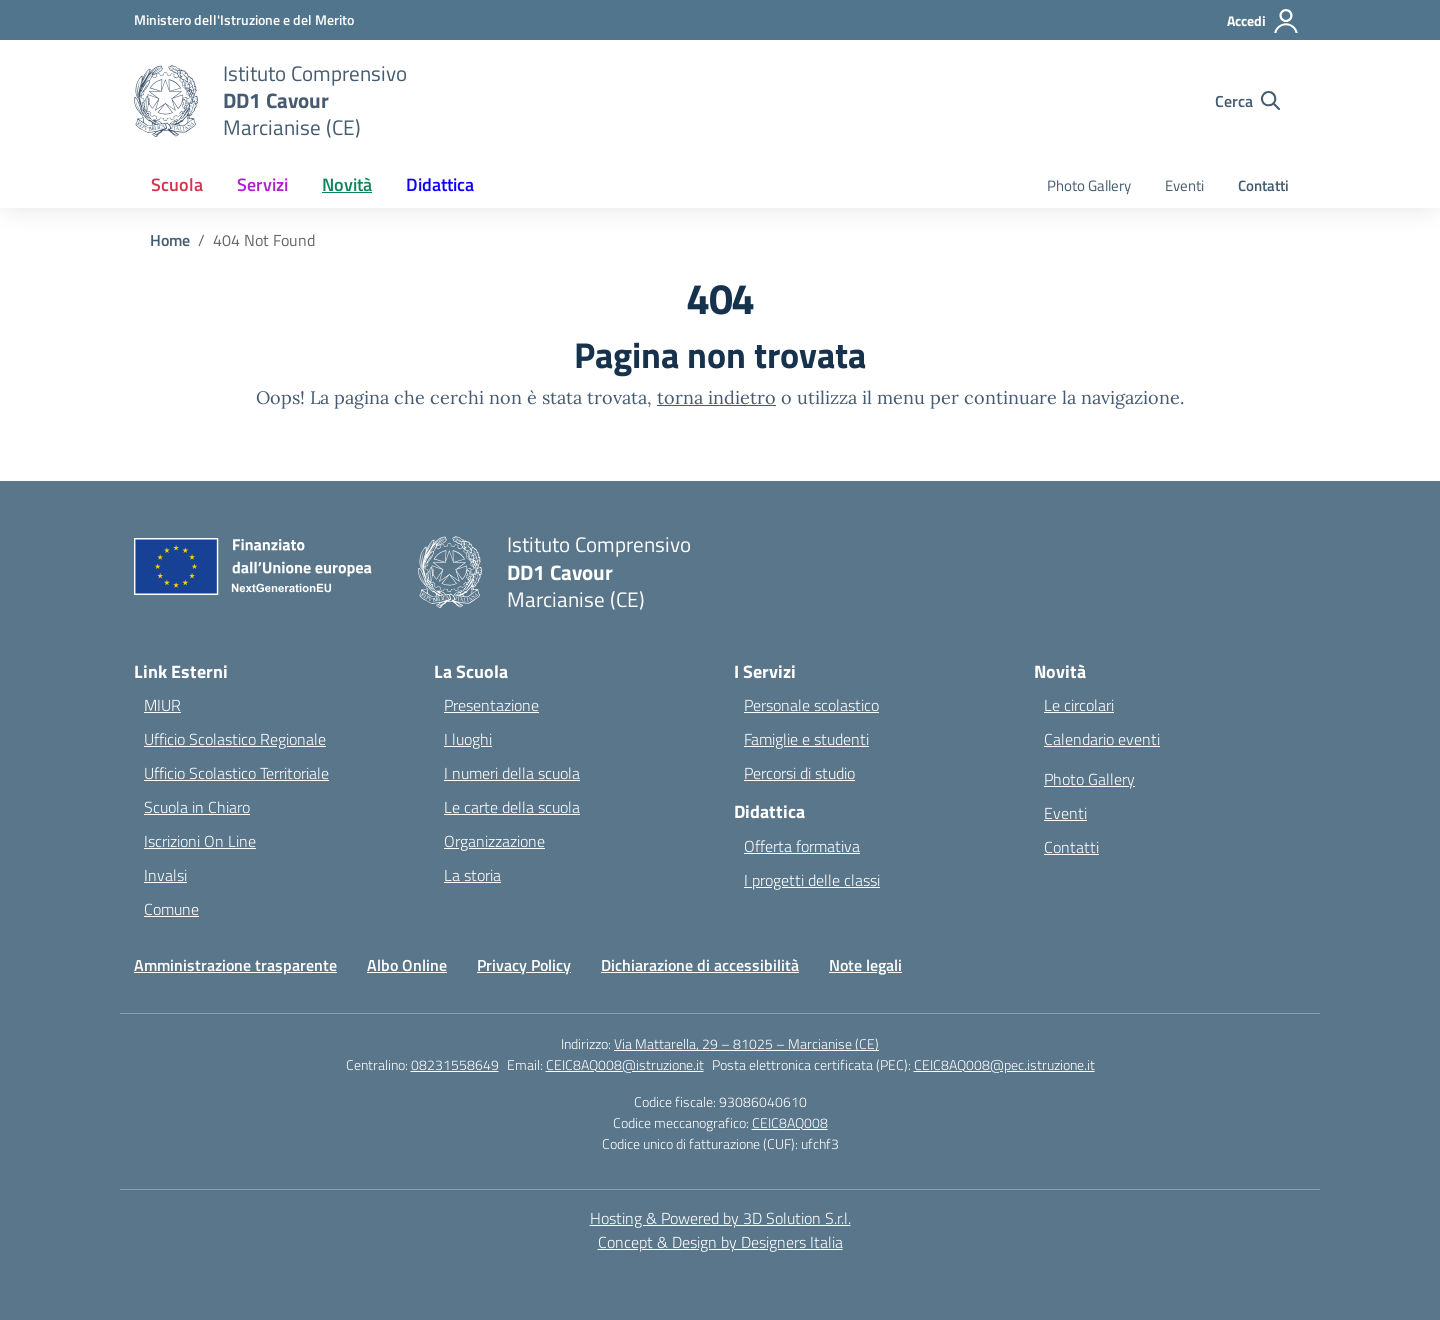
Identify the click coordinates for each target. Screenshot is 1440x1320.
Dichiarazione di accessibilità (700, 965)
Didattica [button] (440, 184)
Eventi (1184, 185)
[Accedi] (1263, 21)
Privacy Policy (524, 965)
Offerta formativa (802, 846)
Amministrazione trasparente (235, 965)
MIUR (162, 705)
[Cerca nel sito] (1247, 101)
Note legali (865, 965)
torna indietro (716, 397)
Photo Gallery (1089, 185)
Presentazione (491, 705)
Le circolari (1079, 705)
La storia (472, 875)
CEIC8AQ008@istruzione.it (625, 1064)
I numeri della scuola (512, 773)
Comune (171, 909)
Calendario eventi (1102, 739)
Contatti (1263, 185)
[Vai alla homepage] (315, 100)
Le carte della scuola (512, 807)
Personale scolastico (811, 705)
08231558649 (455, 1064)
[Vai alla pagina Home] (170, 240)
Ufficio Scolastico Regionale (235, 739)
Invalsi (165, 875)
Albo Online (407, 965)
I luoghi (468, 739)
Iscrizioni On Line (200, 841)
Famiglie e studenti (806, 739)
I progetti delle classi (812, 880)
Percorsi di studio (799, 773)
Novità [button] (347, 184)
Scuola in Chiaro (197, 807)
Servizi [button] (262, 184)
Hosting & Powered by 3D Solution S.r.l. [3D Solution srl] (720, 1218)
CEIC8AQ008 (790, 1122)
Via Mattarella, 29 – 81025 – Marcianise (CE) (746, 1043)
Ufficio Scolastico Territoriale (236, 773)
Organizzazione (494, 841)
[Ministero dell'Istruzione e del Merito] (244, 19)
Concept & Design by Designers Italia (720, 1242)
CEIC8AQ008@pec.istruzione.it (1004, 1064)
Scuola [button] (177, 184)
